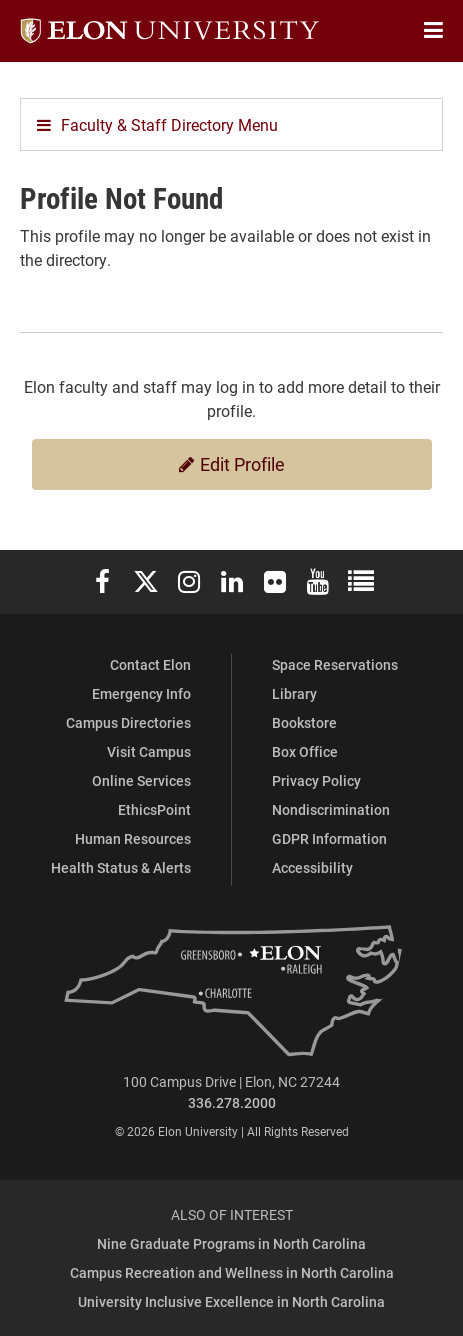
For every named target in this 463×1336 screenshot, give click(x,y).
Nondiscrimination (331, 809)
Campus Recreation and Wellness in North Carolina (232, 1272)
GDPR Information (329, 838)
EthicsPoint (154, 809)
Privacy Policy (316, 780)
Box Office (305, 751)
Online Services (141, 780)
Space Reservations (335, 664)
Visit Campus (149, 751)
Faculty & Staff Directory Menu (157, 124)
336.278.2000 (232, 1102)
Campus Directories (128, 722)
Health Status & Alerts (121, 867)
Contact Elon (150, 664)
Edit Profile (232, 464)
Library (294, 693)
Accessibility (312, 867)
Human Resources (133, 838)
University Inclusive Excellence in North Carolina (231, 1301)
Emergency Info (141, 693)
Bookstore (304, 722)
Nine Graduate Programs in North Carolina (231, 1243)
